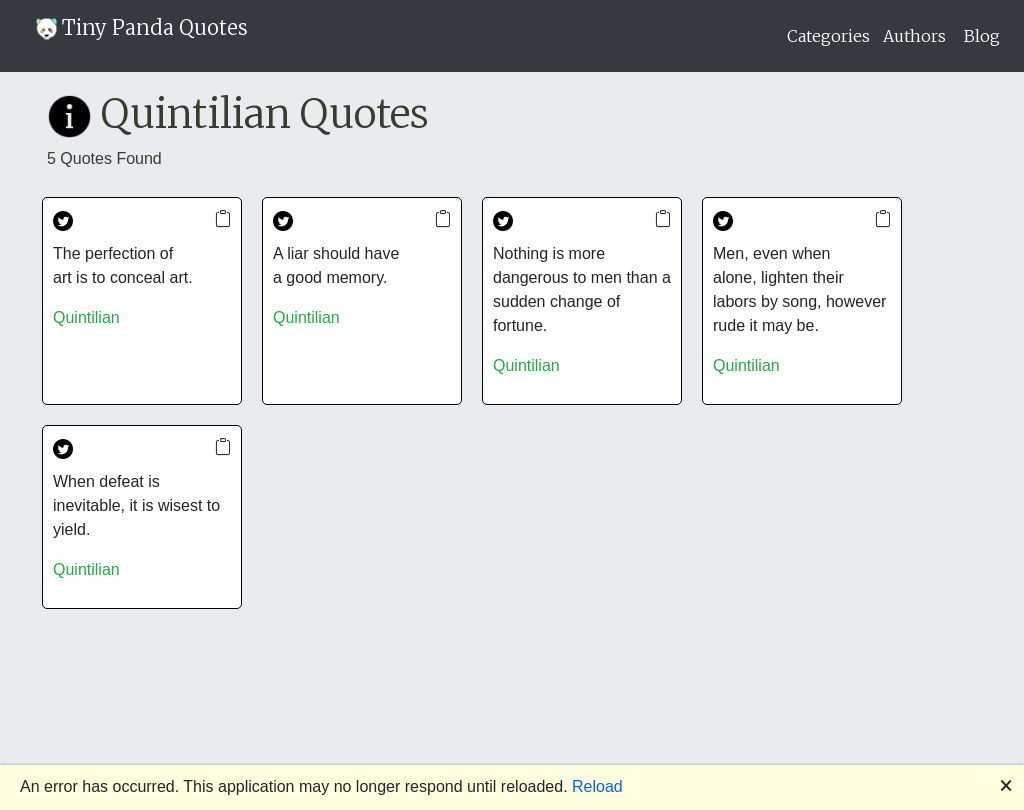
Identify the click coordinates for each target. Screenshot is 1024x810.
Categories (828, 36)
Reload (597, 786)
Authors (914, 36)
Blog (982, 36)
